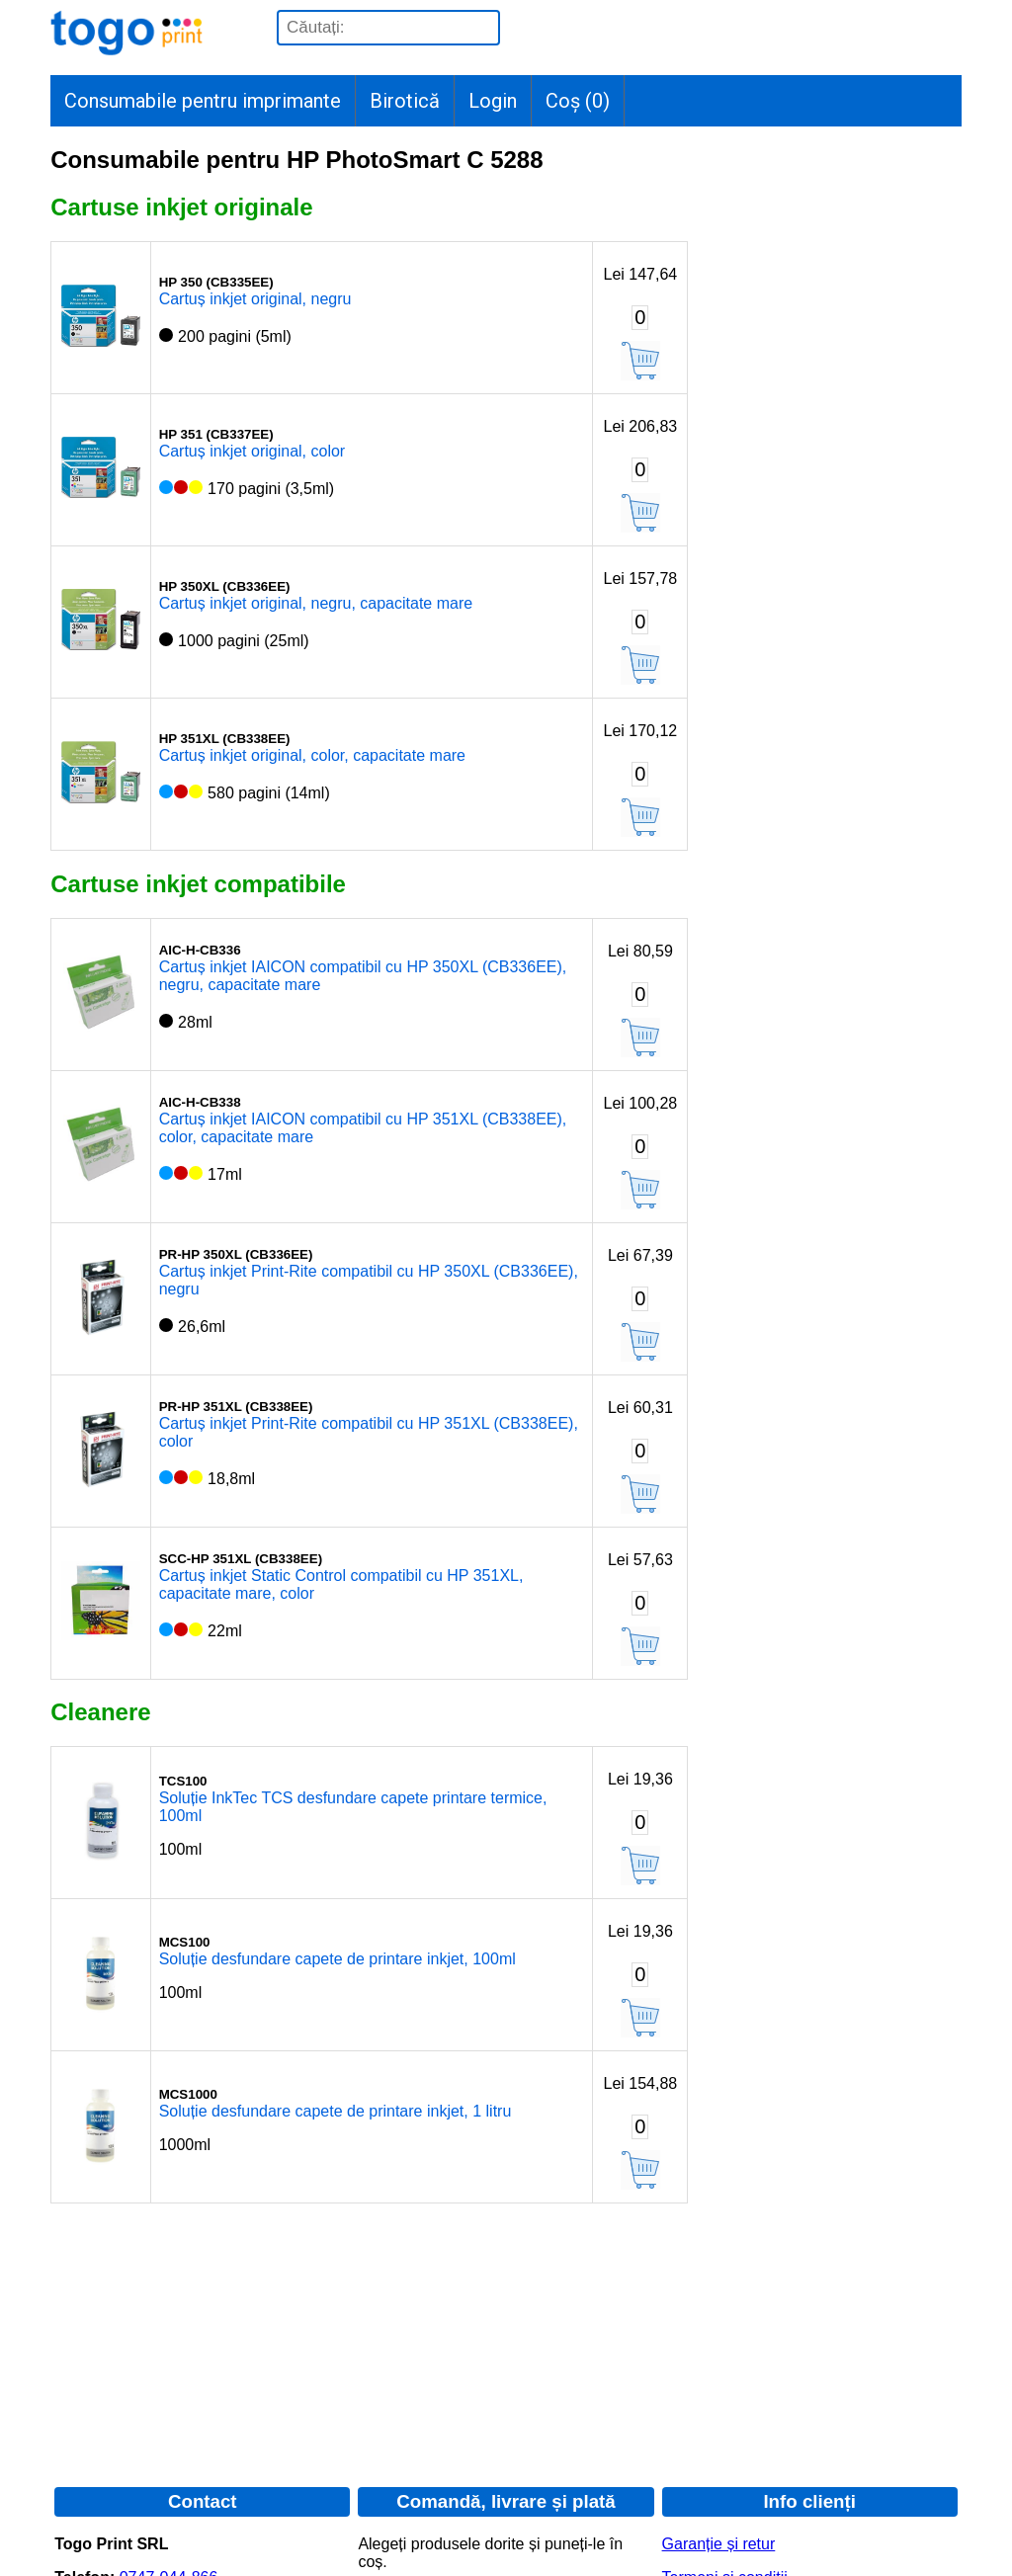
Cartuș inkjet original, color (252, 451)
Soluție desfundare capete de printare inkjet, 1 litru (335, 2111)
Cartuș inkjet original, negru (255, 299)
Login (492, 101)
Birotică (405, 101)
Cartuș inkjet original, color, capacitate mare (312, 755)
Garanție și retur (719, 2543)
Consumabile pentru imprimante (202, 101)
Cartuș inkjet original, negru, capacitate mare (316, 603)
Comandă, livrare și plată (505, 2501)
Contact (202, 2501)
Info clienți (809, 2501)
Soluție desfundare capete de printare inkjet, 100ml (337, 1959)
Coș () (578, 101)
